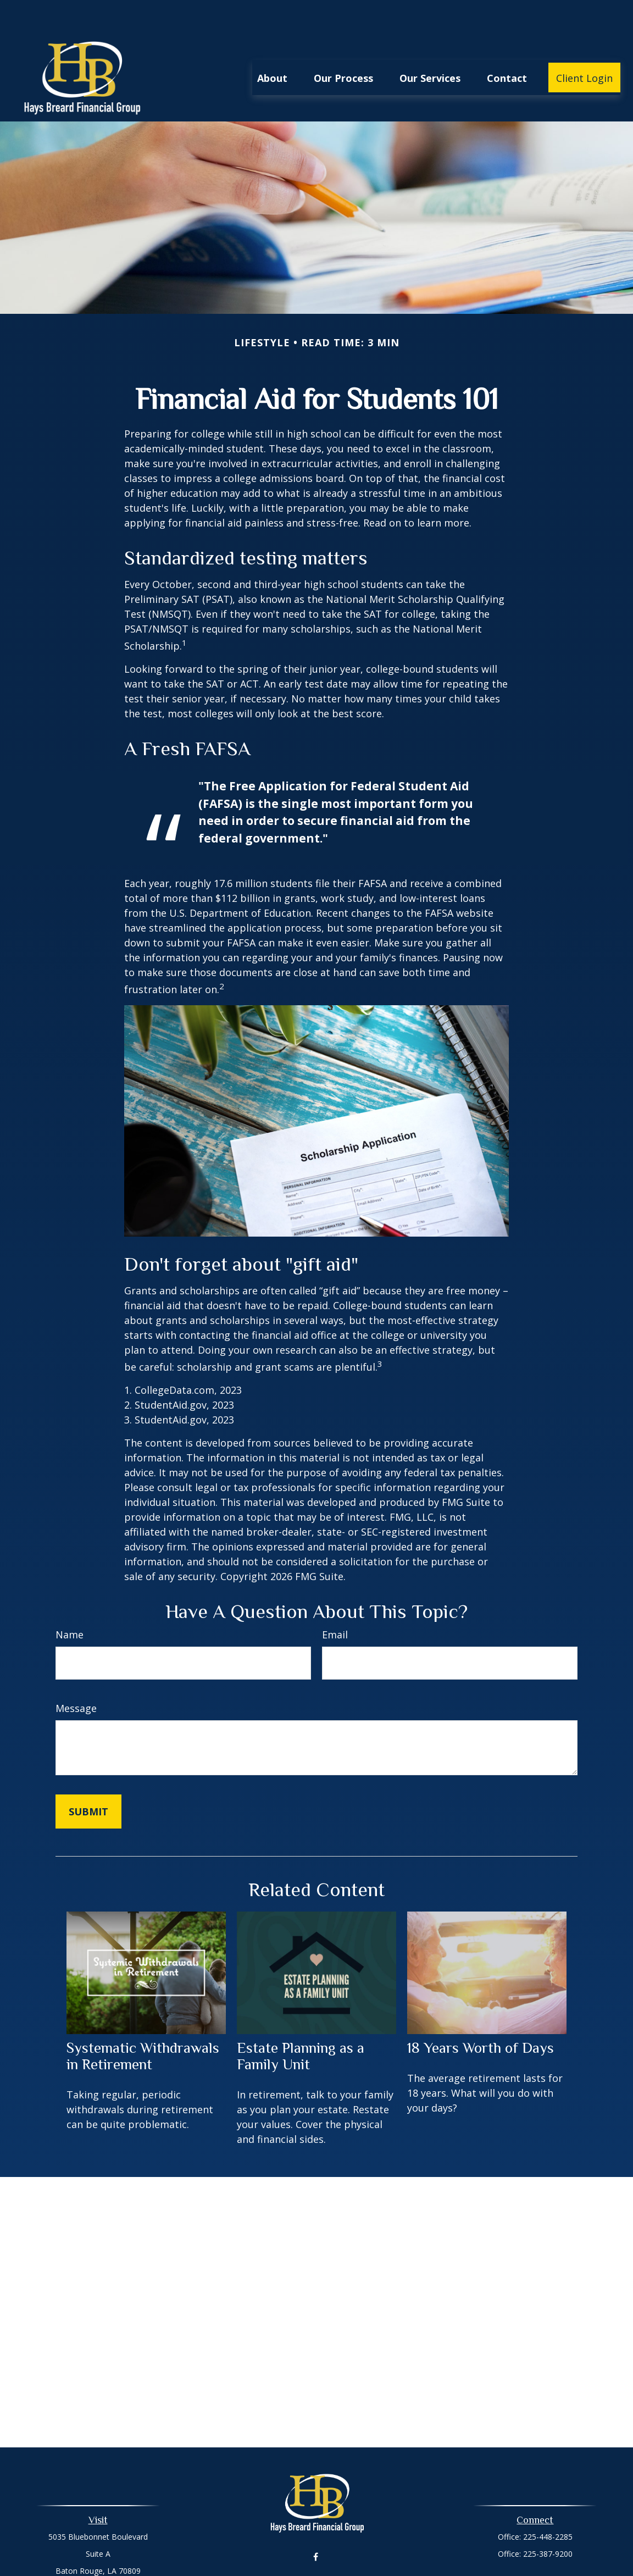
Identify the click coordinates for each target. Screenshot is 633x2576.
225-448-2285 (548, 2504)
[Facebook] (315, 2524)
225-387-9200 (548, 2521)
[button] (272, 44)
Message (76, 1675)
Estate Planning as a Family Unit (300, 2023)
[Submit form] (88, 1778)
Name (69, 1601)
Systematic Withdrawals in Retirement (142, 2023)
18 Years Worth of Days (480, 2015)
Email (335, 1601)
